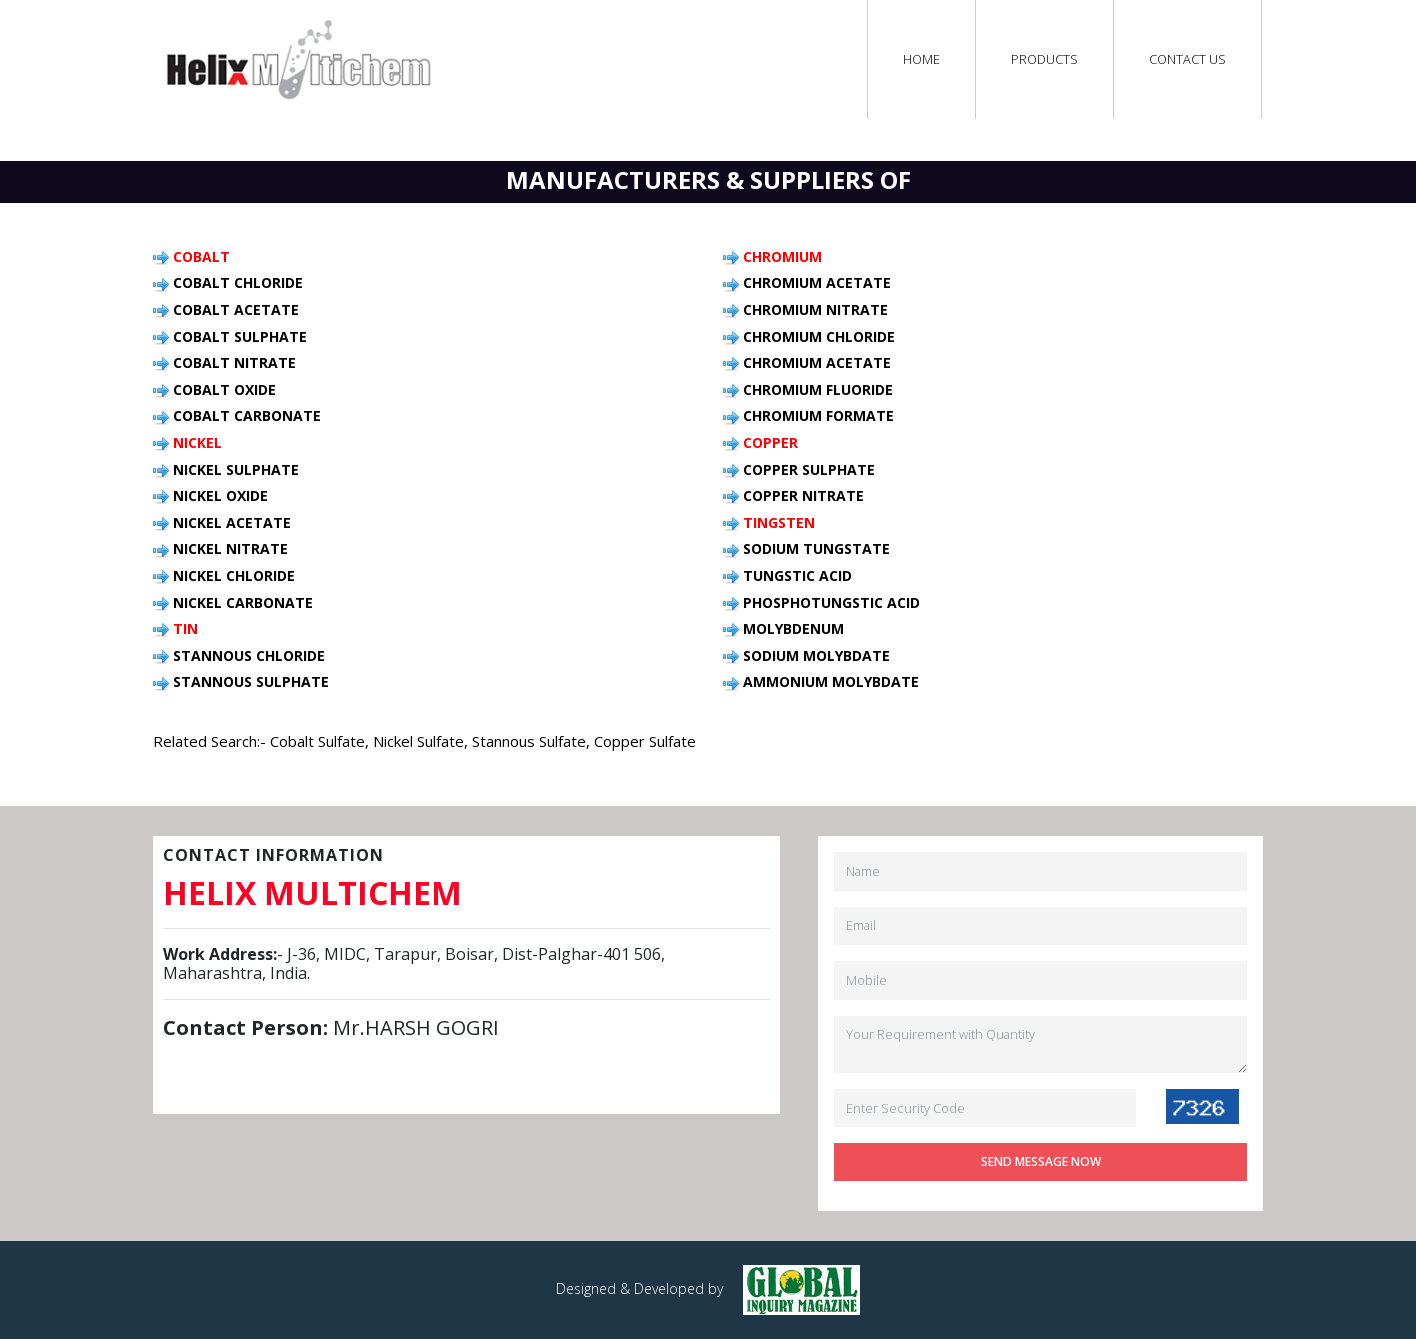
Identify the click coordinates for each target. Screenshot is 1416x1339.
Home (922, 59)
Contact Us (1187, 59)
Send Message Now (1041, 1161)
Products (1044, 59)
